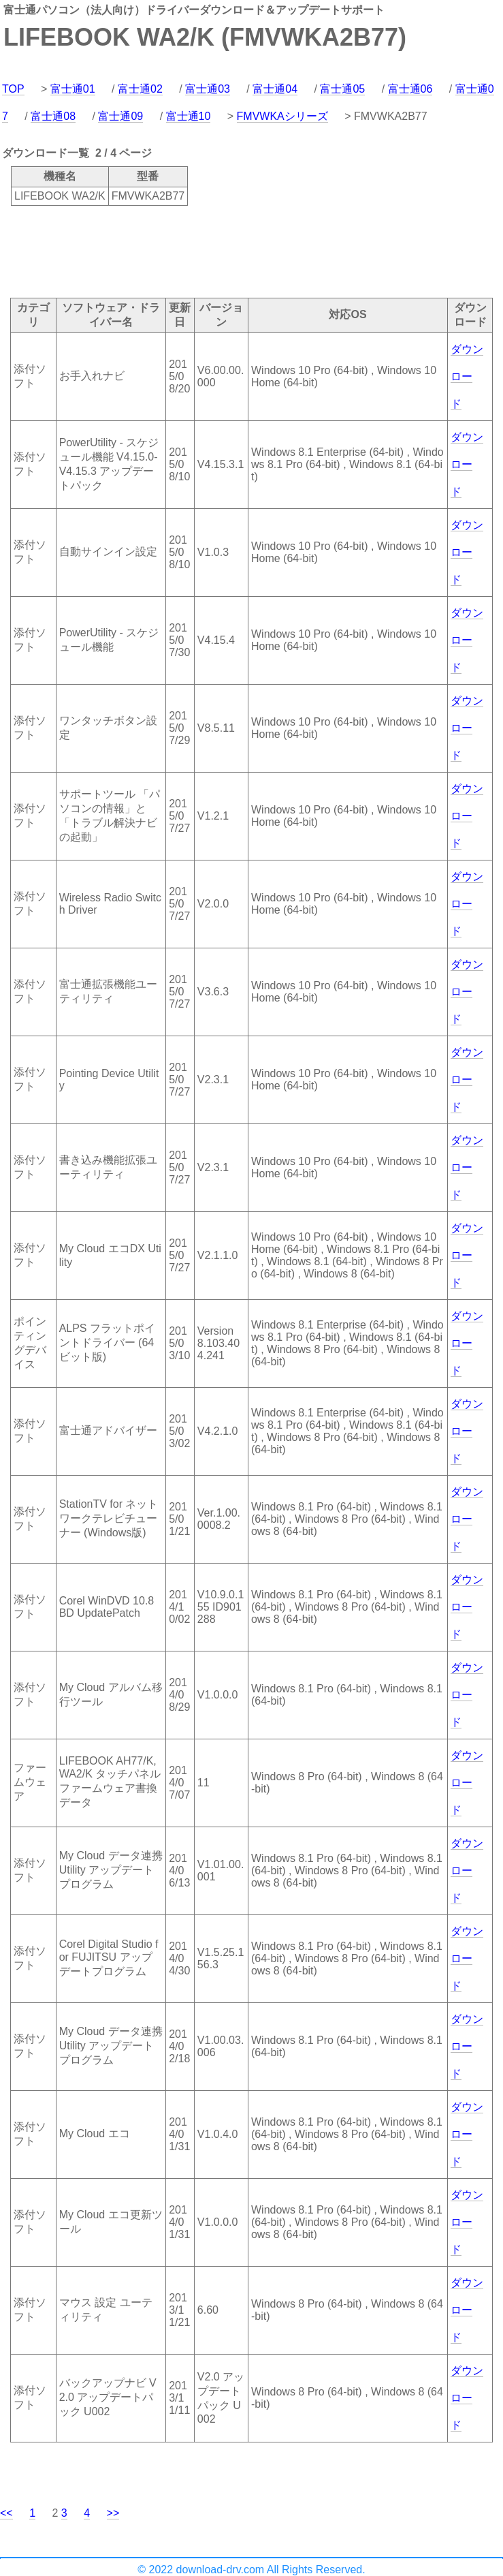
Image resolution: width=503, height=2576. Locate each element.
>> (113, 2513)
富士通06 (410, 89)
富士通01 (72, 89)
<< (6, 2513)
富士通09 (120, 116)
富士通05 (342, 89)
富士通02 (140, 89)
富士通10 (188, 116)
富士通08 (53, 116)
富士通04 (275, 89)
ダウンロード (467, 376)
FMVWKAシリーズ (282, 116)
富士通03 (207, 89)
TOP (13, 89)
